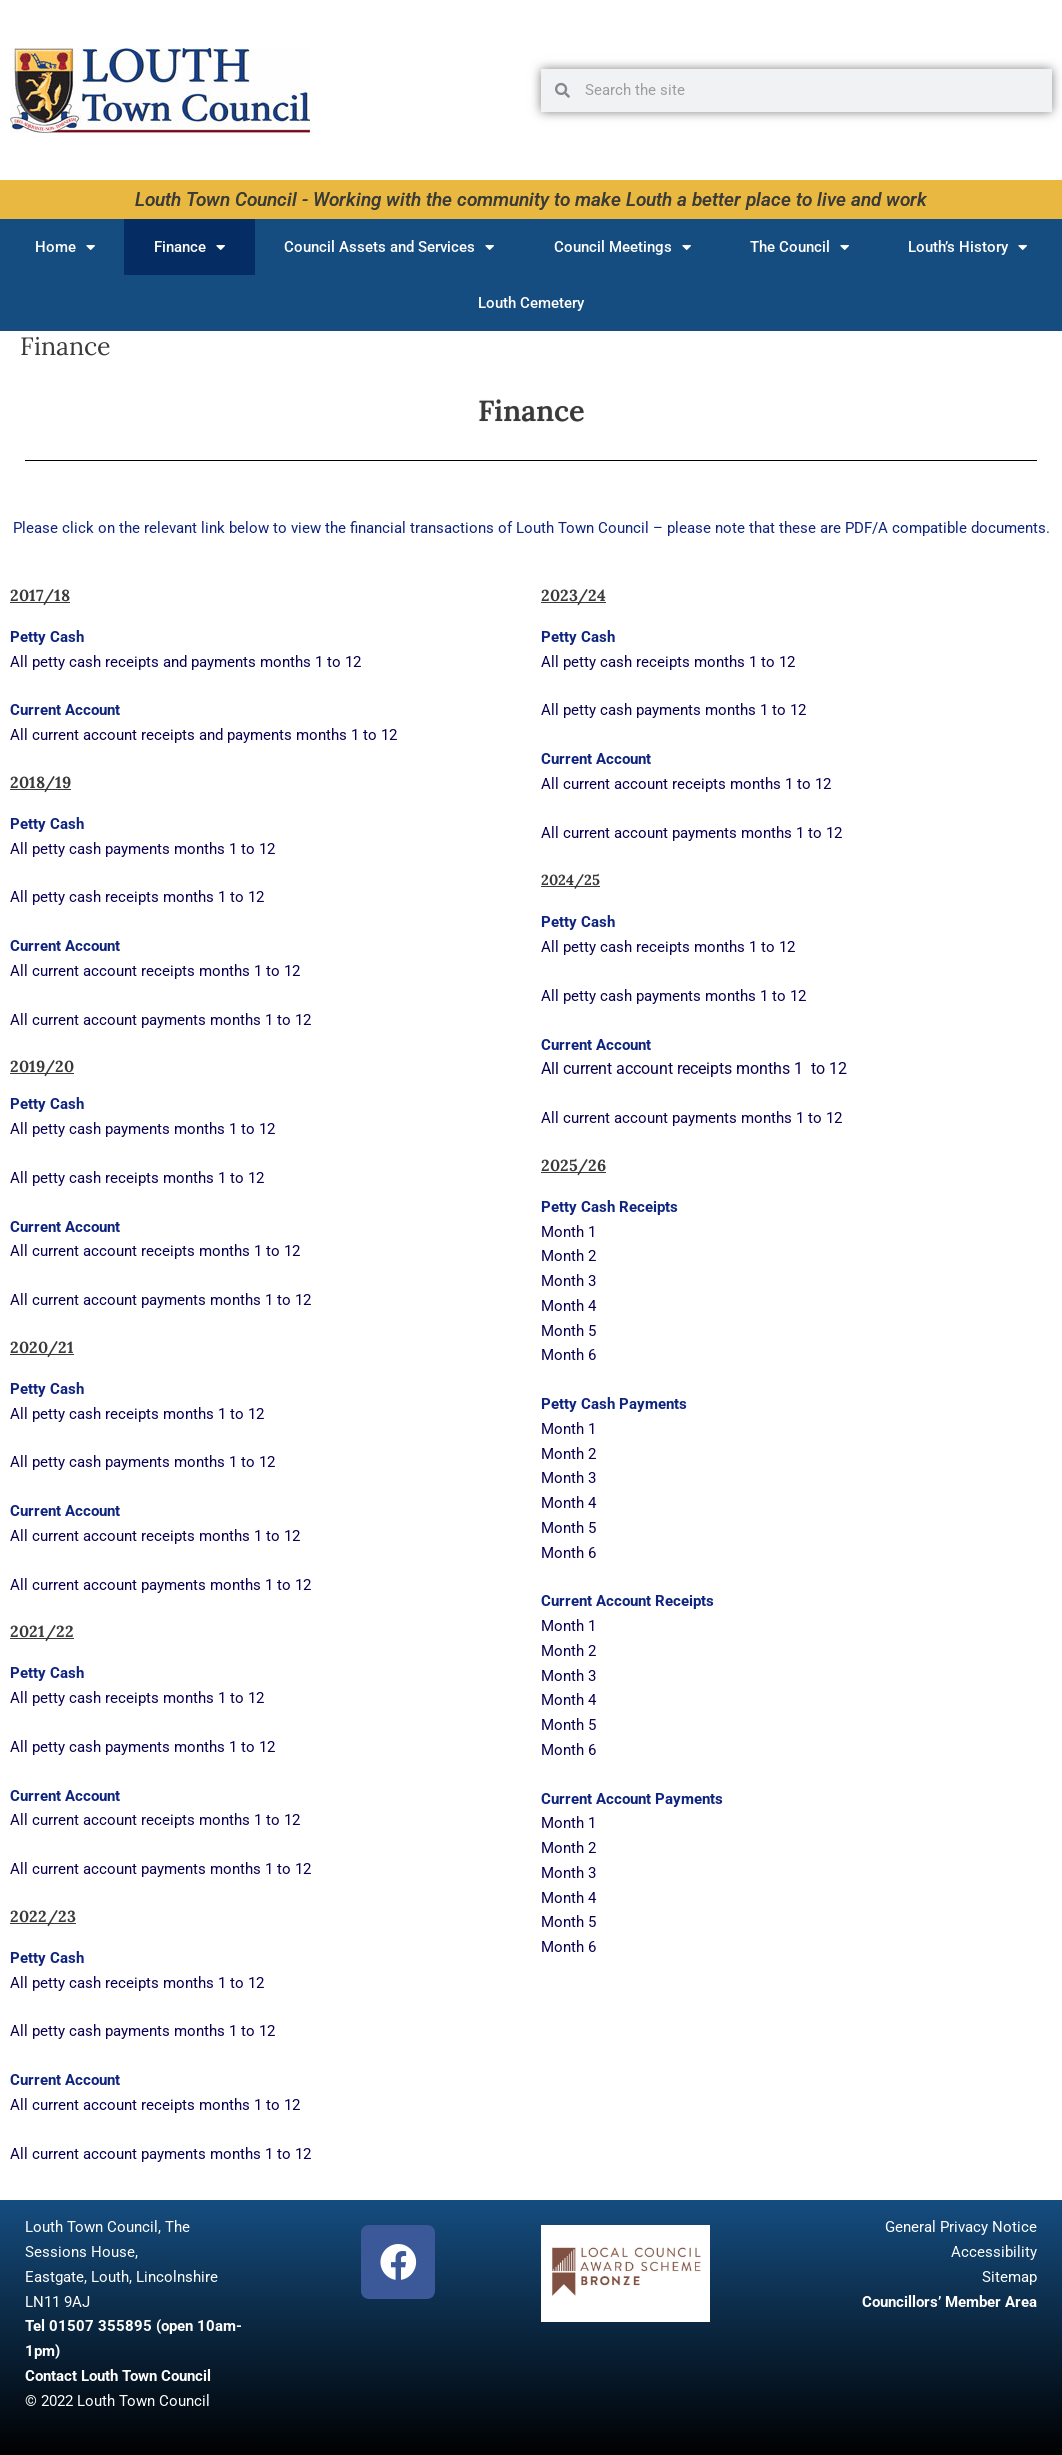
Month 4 (568, 1306)
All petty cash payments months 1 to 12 (142, 849)
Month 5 (568, 1331)
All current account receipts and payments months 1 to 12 (203, 735)
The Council (799, 247)
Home (65, 247)
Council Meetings (622, 247)
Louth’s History (967, 247)
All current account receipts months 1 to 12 (155, 971)
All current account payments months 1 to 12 (160, 1020)
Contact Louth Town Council (118, 2376)
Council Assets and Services (389, 247)
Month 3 (568, 1281)
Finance (189, 247)
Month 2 (568, 1256)
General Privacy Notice (961, 2227)
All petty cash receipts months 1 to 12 (137, 897)
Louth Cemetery (531, 303)
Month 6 (568, 1355)
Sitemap (1009, 2277)
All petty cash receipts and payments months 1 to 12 (185, 662)
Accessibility (994, 2252)
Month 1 (570, 1232)
